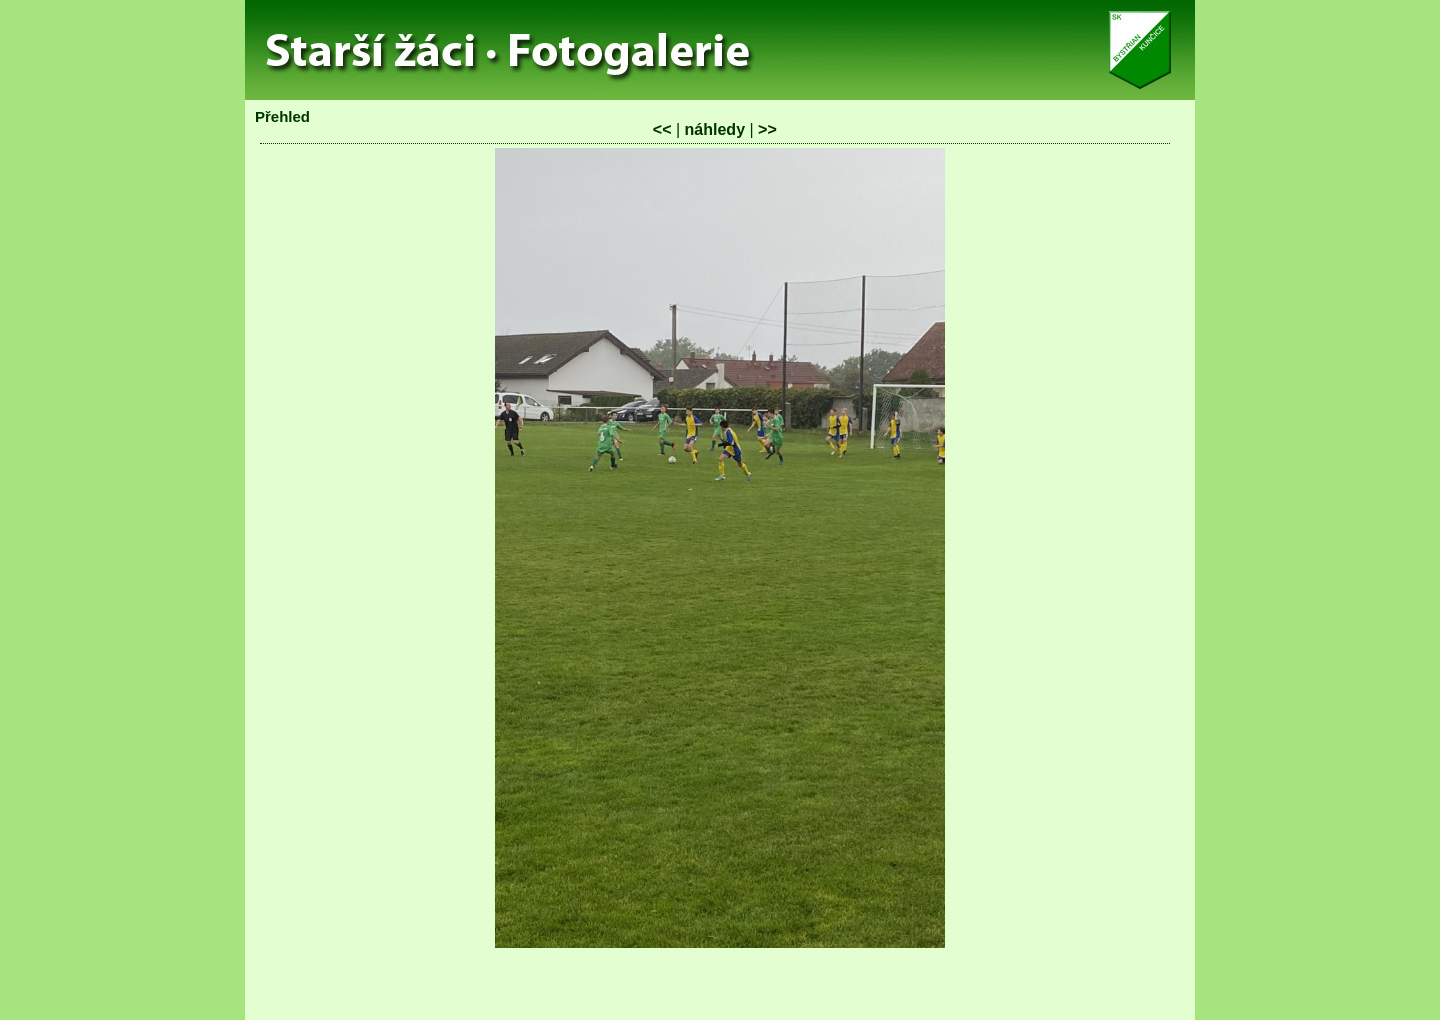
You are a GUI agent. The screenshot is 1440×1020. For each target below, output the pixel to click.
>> (767, 129)
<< (662, 129)
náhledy (715, 129)
